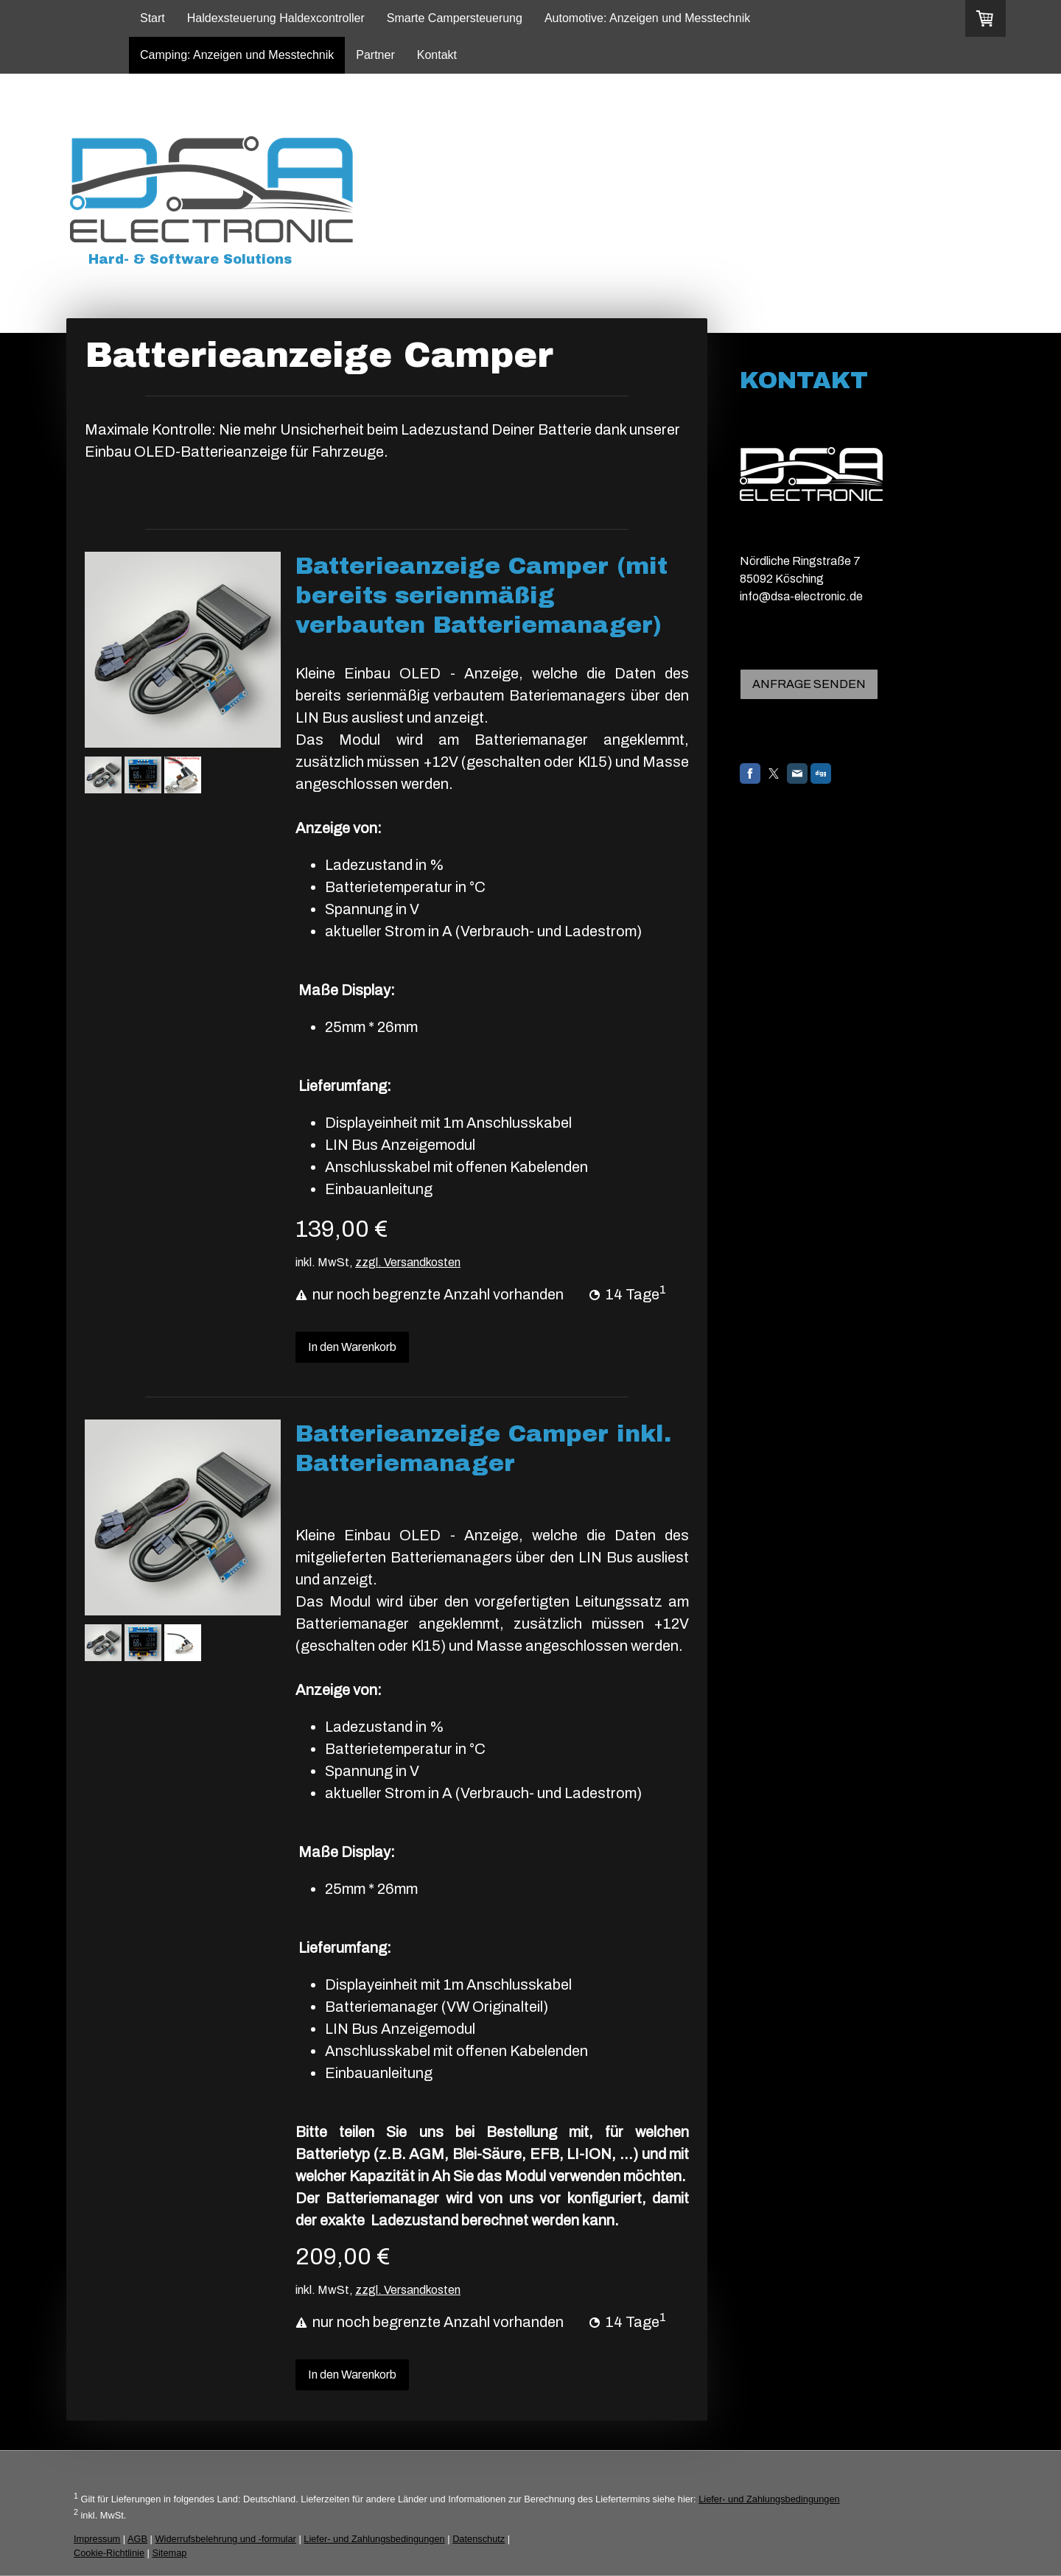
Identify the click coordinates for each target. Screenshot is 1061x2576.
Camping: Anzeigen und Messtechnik (237, 55)
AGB (137, 2538)
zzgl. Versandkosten (408, 1262)
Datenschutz (478, 2538)
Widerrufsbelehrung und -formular (225, 2538)
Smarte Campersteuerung (454, 18)
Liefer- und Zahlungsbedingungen (768, 2499)
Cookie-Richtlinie (109, 2552)
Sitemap (169, 2552)
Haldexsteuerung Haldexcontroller (276, 18)
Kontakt (437, 55)
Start (152, 18)
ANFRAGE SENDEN (809, 684)
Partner (375, 55)
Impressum (97, 2538)
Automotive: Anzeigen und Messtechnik (647, 18)
